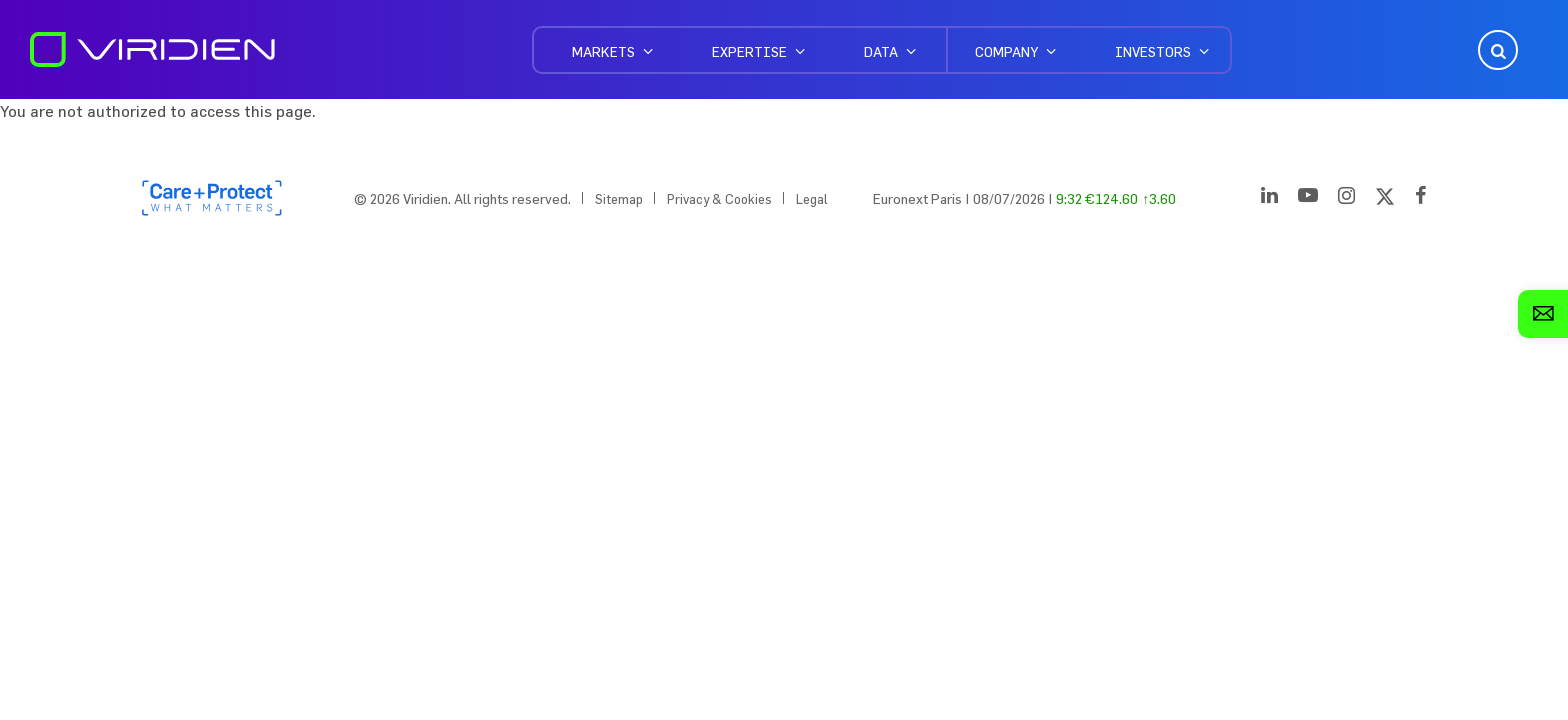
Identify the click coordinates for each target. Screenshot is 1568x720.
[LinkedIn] (1269, 199)
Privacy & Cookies (719, 199)
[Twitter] (1385, 199)
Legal (812, 199)
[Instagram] (1346, 199)
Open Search (1496, 50)
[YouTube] (1308, 199)
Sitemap (619, 199)
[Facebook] (1421, 199)
